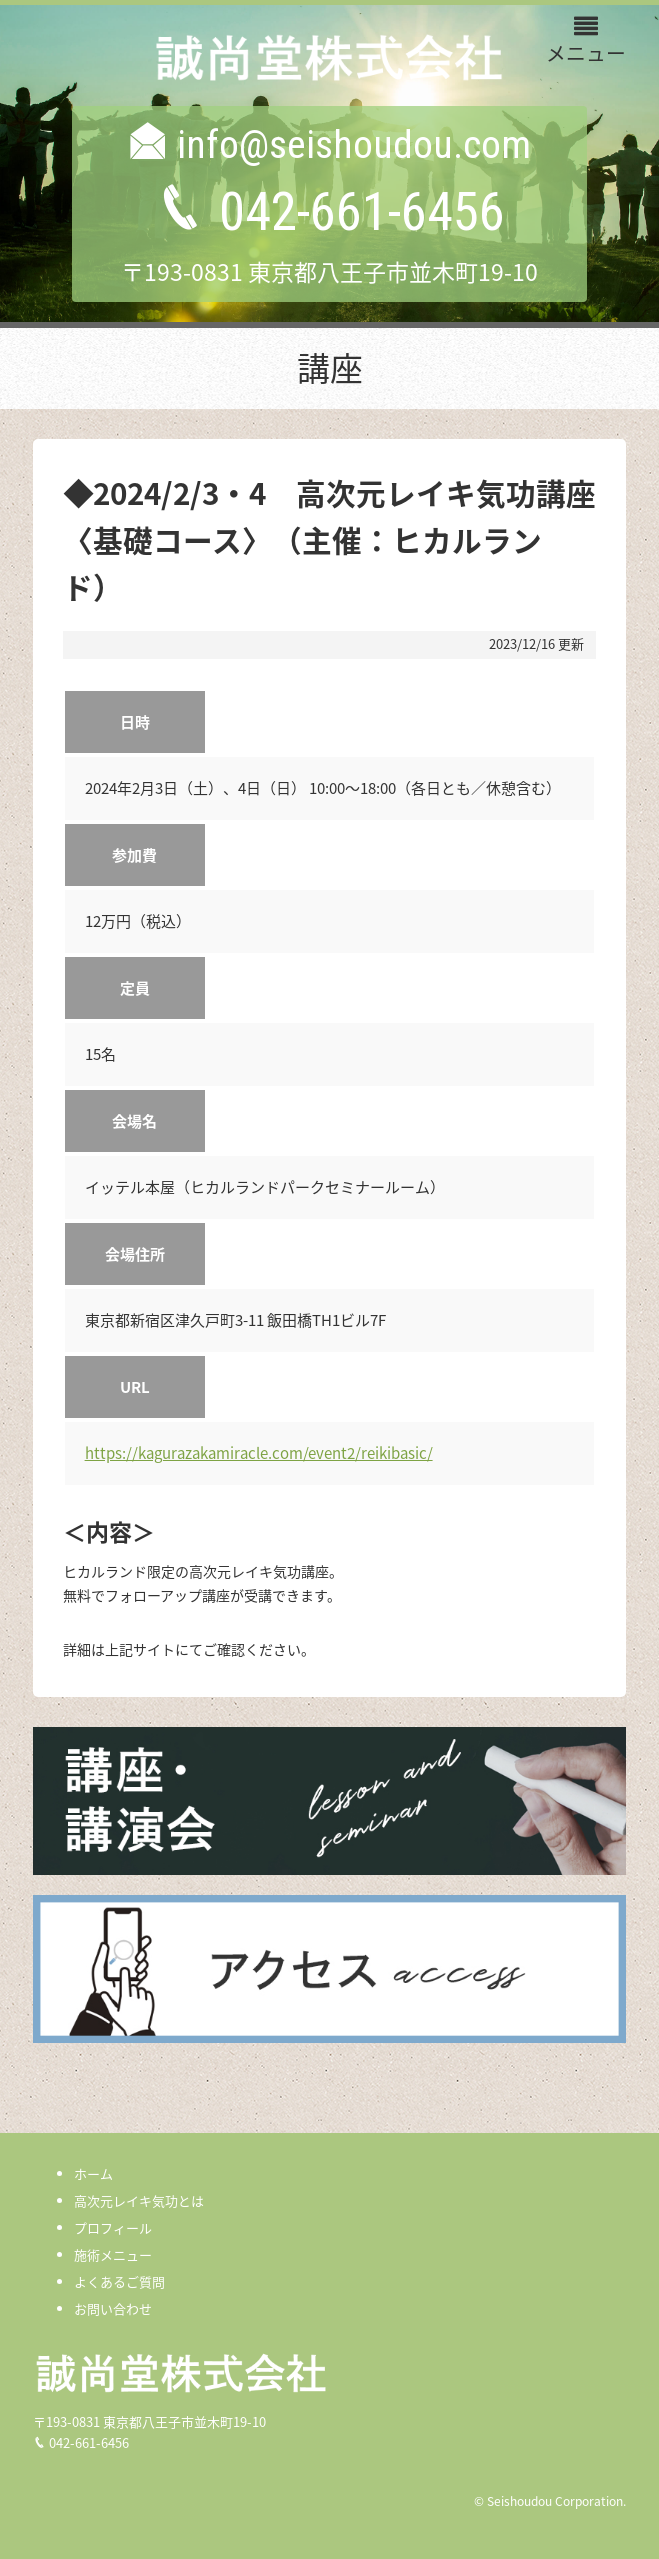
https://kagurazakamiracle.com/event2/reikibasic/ (259, 1453)
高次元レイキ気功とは (139, 2200)
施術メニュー (113, 2254)
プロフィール (113, 2227)
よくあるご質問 (119, 2281)
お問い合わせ (113, 2308)
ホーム (93, 2173)
